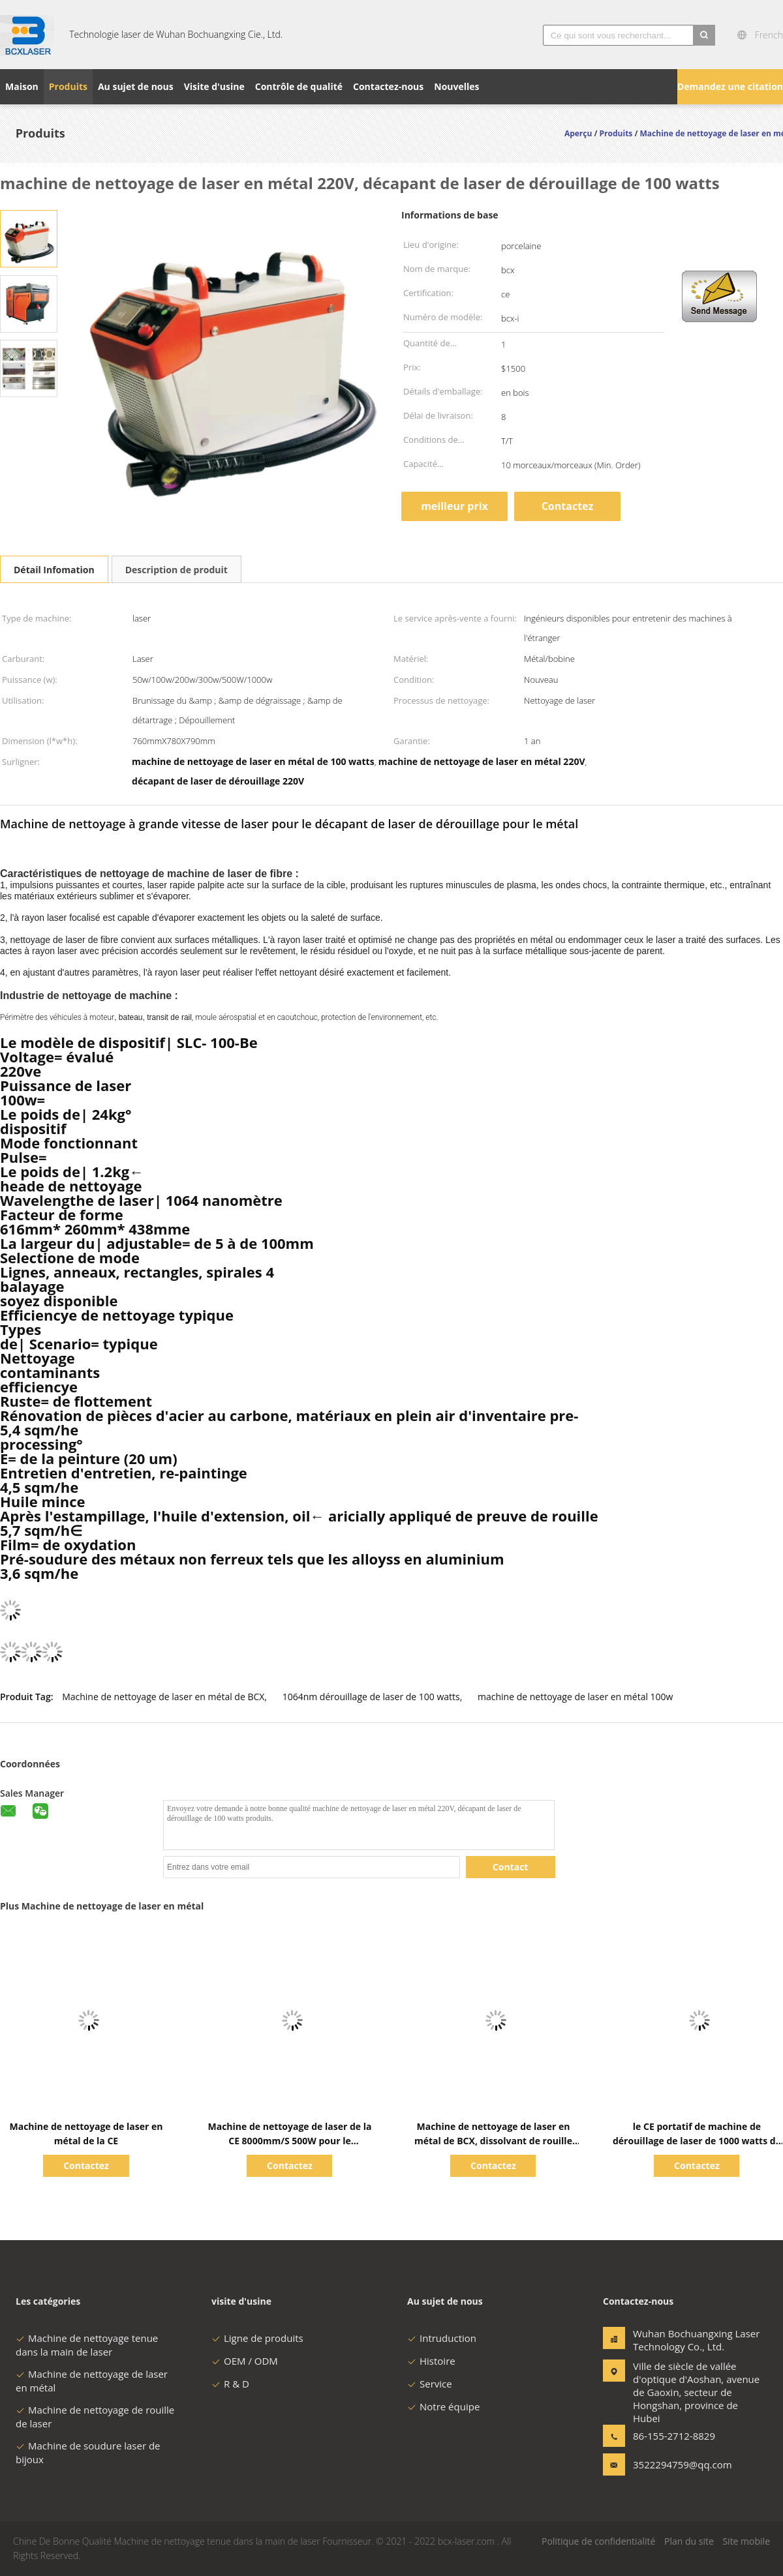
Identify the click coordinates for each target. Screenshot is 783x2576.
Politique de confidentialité (598, 2541)
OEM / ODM (244, 2360)
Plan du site (689, 2541)
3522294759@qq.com (674, 2464)
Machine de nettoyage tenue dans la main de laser (87, 2344)
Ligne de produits (257, 2337)
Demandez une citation (730, 86)
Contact (511, 1867)
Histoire (431, 2360)
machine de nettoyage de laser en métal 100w (575, 1696)
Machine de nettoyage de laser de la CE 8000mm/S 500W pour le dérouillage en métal (289, 2140)
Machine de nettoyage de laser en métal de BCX (163, 1696)
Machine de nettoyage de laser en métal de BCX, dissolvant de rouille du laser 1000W (493, 2140)
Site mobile (746, 2541)
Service (429, 2383)
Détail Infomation (54, 569)
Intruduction (441, 2337)
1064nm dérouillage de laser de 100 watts (371, 1696)
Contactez (568, 506)
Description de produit (176, 569)
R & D (230, 2383)
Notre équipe (443, 2406)
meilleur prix (454, 506)
